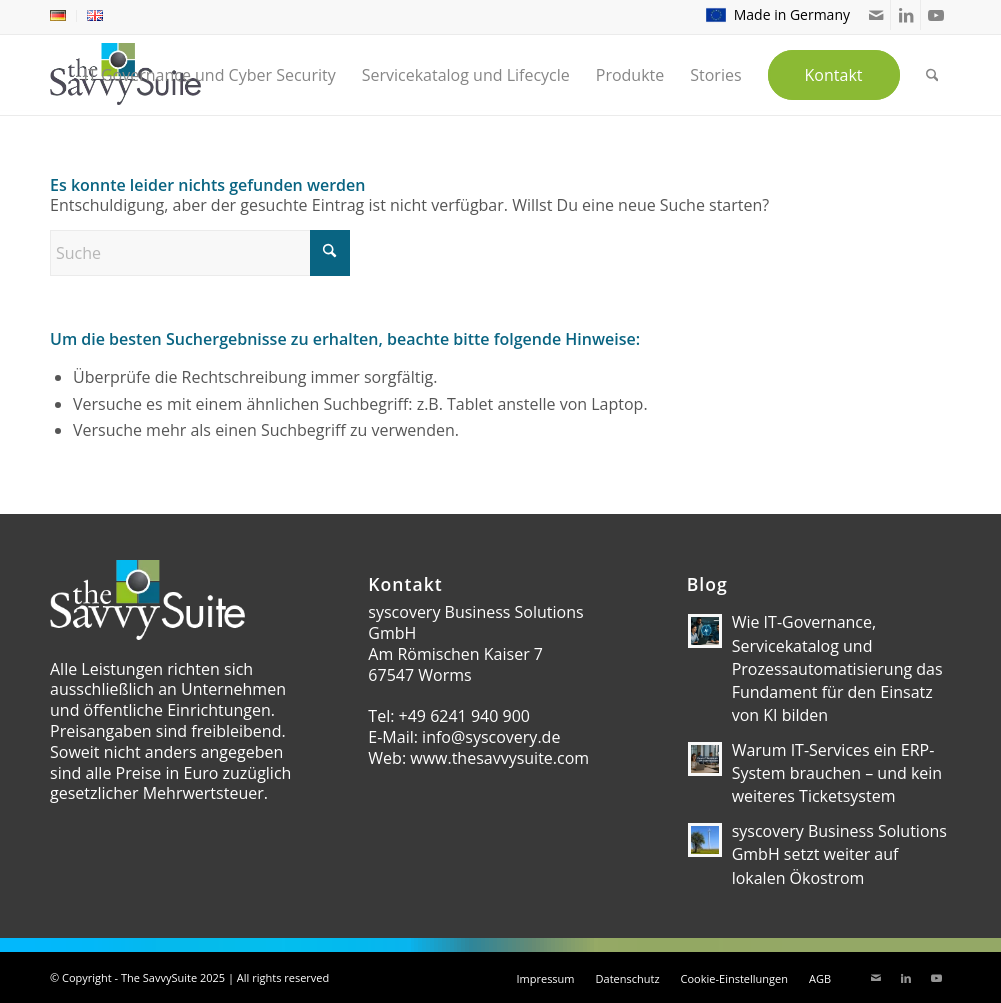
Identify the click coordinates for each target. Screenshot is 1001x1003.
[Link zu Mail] (875, 15)
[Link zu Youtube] (936, 15)
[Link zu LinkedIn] (905, 15)
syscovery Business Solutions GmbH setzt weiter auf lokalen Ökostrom (839, 854)
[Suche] (200, 253)
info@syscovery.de (491, 737)
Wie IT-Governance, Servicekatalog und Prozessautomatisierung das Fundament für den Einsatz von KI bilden (837, 668)
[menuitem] (63, 16)
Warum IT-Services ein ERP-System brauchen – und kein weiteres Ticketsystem (837, 773)
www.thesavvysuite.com (499, 758)
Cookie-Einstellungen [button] (734, 978)
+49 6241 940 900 (464, 716)
